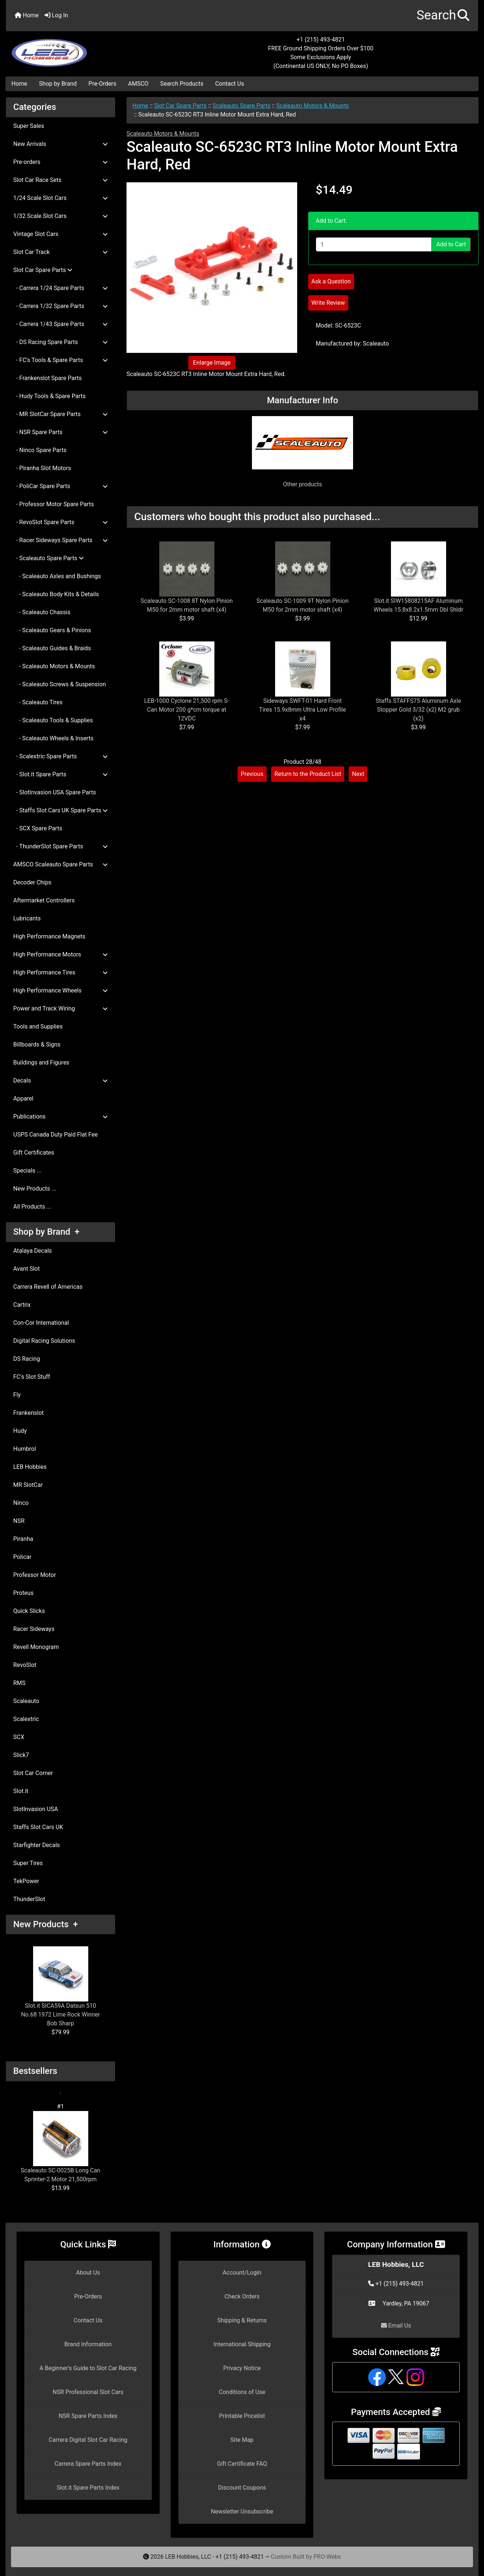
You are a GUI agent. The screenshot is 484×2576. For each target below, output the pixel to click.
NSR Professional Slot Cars (88, 2392)
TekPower (26, 1881)
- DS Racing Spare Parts (60, 342)
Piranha (23, 1538)
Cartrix (22, 1304)
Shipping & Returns (242, 2320)
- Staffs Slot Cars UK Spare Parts (60, 810)
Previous (252, 773)
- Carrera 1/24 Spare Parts (60, 288)
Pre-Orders (103, 83)
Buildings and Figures (41, 1062)
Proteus (23, 1592)
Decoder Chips (32, 882)
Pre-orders (60, 161)
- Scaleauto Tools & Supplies (53, 720)
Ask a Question (331, 281)
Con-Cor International (41, 1322)
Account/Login (242, 2272)
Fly (17, 1394)
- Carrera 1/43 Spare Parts (60, 324)
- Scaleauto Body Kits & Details (56, 594)
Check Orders (242, 2296)
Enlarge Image (212, 362)
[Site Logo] (84, 48)
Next (358, 773)
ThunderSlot (29, 1899)
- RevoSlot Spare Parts (60, 522)
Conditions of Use (242, 2392)
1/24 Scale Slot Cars (60, 197)
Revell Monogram (36, 1646)
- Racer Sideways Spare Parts (60, 540)
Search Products (181, 83)
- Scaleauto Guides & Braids (52, 648)
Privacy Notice (242, 2368)
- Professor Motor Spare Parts (53, 504)
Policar (22, 1556)
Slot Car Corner (33, 1773)
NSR (19, 1520)
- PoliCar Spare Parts (60, 486)
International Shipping (241, 2344)
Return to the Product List (307, 773)
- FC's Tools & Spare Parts (60, 360)
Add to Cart (451, 244)
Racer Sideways (33, 1628)
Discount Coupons (242, 2487)
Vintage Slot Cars (60, 233)
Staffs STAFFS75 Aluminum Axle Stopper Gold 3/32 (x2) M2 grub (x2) (418, 709)
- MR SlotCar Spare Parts (60, 414)
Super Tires (28, 1863)
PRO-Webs (327, 2556)
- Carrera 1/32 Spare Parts (60, 306)
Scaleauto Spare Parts (242, 105)
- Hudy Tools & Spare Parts (49, 396)
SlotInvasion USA (35, 1809)
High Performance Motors (60, 954)
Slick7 (21, 1755)
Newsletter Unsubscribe (242, 2511)
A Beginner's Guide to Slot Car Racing (87, 2368)
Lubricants (27, 918)
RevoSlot (24, 1664)
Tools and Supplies (38, 1026)
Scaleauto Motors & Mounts (312, 105)
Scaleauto (26, 1700)
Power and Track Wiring (60, 1008)
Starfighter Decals (36, 1845)
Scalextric (26, 1718)
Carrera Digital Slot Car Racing (88, 2439)
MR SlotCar (28, 1484)
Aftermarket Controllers (44, 900)
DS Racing (26, 1358)
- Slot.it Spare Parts (60, 774)
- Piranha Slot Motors (42, 468)
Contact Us (229, 83)
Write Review (328, 302)
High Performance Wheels (60, 990)
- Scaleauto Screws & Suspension (59, 684)
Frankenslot (28, 1412)
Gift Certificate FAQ (242, 2463)
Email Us (396, 2325)
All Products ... (32, 1206)
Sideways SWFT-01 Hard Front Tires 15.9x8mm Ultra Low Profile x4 (302, 709)
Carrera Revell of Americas (47, 1286)
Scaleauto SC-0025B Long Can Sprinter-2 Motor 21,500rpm (60, 2147)
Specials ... (27, 1170)
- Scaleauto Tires (38, 702)
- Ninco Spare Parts (40, 450)
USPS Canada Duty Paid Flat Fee (55, 1134)
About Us (88, 2272)
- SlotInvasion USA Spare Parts (54, 792)
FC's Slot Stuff (31, 1376)
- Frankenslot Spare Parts (47, 378)
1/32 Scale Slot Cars (60, 215)
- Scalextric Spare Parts (60, 756)
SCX (18, 1737)
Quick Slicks (29, 1610)
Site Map (242, 2439)
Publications (60, 1116)
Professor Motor (34, 1574)
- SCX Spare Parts (37, 828)
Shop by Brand (57, 83)
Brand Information (88, 2344)
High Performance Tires (60, 972)
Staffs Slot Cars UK (38, 1827)
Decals (60, 1080)
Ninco (21, 1502)
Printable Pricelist (242, 2415)
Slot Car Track (60, 251)
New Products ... (34, 1188)
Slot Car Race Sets (60, 179)
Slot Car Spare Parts (180, 105)
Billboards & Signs (36, 1044)
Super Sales (28, 125)
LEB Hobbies (30, 1466)
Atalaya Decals (32, 1250)
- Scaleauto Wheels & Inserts (53, 738)
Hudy (20, 1430)
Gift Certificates (33, 1152)
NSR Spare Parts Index (87, 2415)
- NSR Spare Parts (60, 432)
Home (27, 15)
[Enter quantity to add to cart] (374, 244)
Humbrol (24, 1448)
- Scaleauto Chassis (42, 612)
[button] (443, 15)
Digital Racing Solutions (44, 1340)
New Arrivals (60, 143)
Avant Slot (26, 1268)
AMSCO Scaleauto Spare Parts (60, 864)
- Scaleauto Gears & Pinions (52, 630)
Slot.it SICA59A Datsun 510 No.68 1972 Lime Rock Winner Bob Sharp (60, 1986)
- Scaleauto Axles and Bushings (57, 576)
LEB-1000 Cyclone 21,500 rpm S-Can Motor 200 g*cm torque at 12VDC (186, 709)
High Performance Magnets (49, 936)
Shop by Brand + (46, 1232)
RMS (19, 1682)
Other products (302, 484)
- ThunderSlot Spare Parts (60, 846)
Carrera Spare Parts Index (88, 2463)
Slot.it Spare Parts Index (88, 2487)
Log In (56, 15)
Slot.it (20, 1791)
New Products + (45, 1924)
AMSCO (138, 83)
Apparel (23, 1098)
